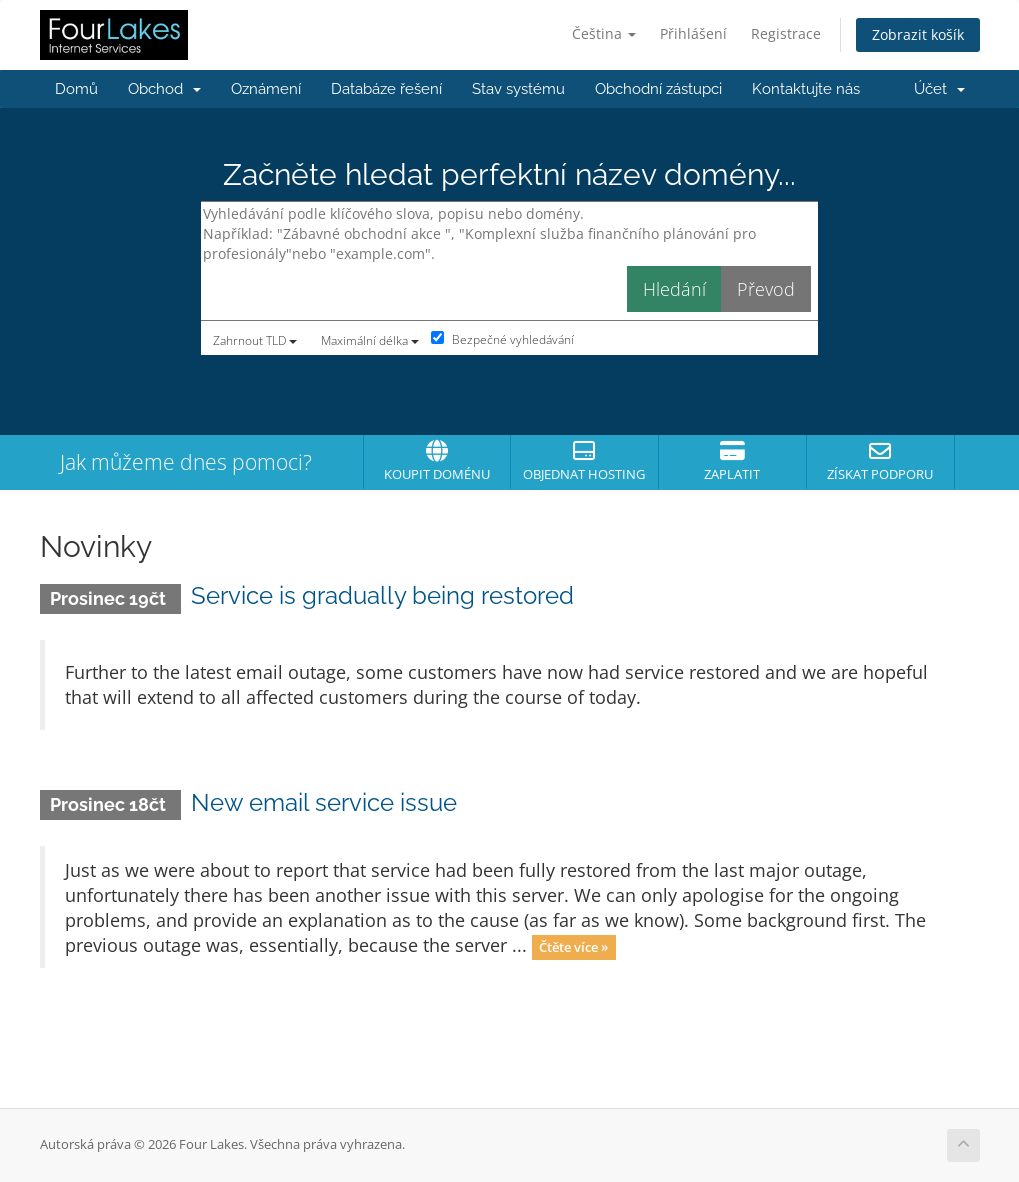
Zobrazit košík (918, 34)
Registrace (786, 33)
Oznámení (266, 89)
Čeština (604, 33)
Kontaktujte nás (806, 89)
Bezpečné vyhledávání (502, 339)
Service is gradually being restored (382, 595)
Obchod (164, 89)
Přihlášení (693, 33)
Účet (939, 89)
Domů (76, 89)
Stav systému (518, 89)
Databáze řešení (386, 89)
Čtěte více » (573, 947)
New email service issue (324, 802)
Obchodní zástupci (658, 89)
